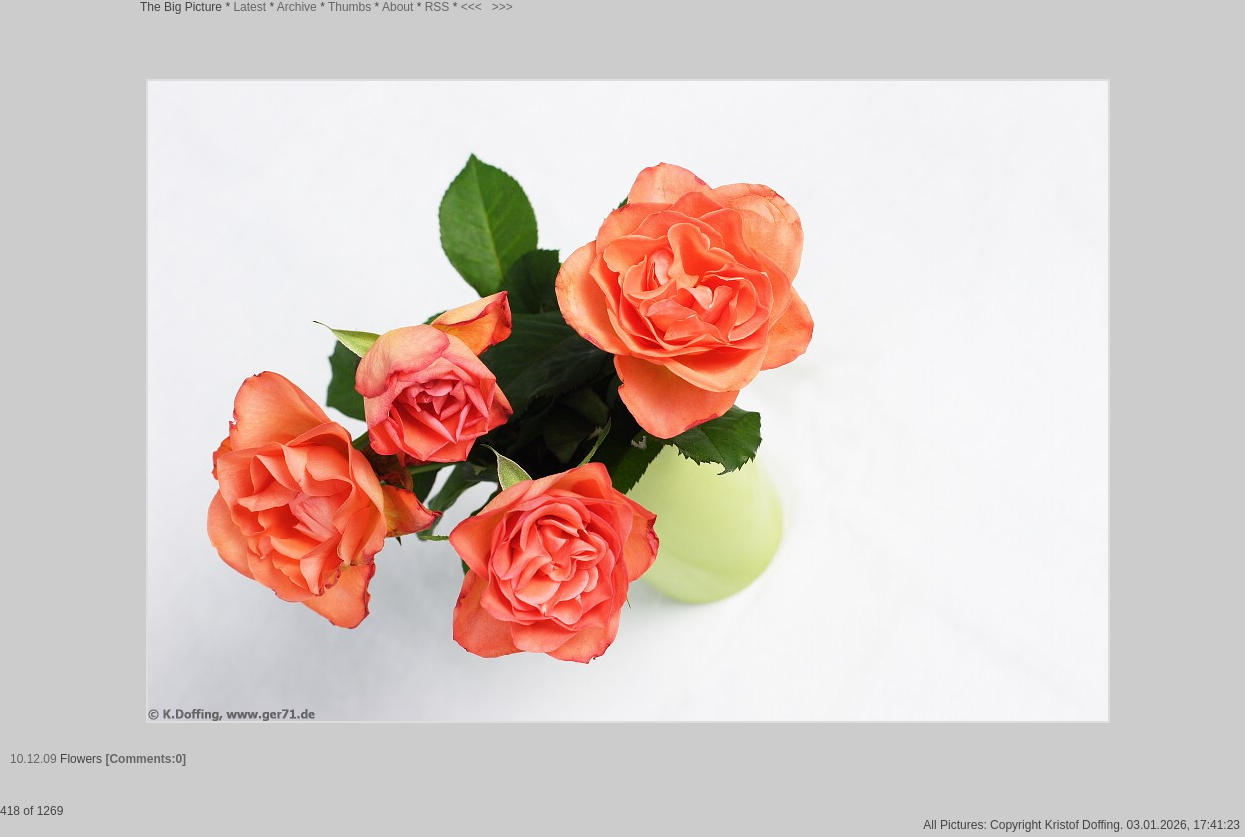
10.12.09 (33, 759)
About (397, 7)
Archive (297, 7)
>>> (502, 7)
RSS (437, 7)
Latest (249, 7)
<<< (471, 7)
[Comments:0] (145, 759)
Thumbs (349, 7)
